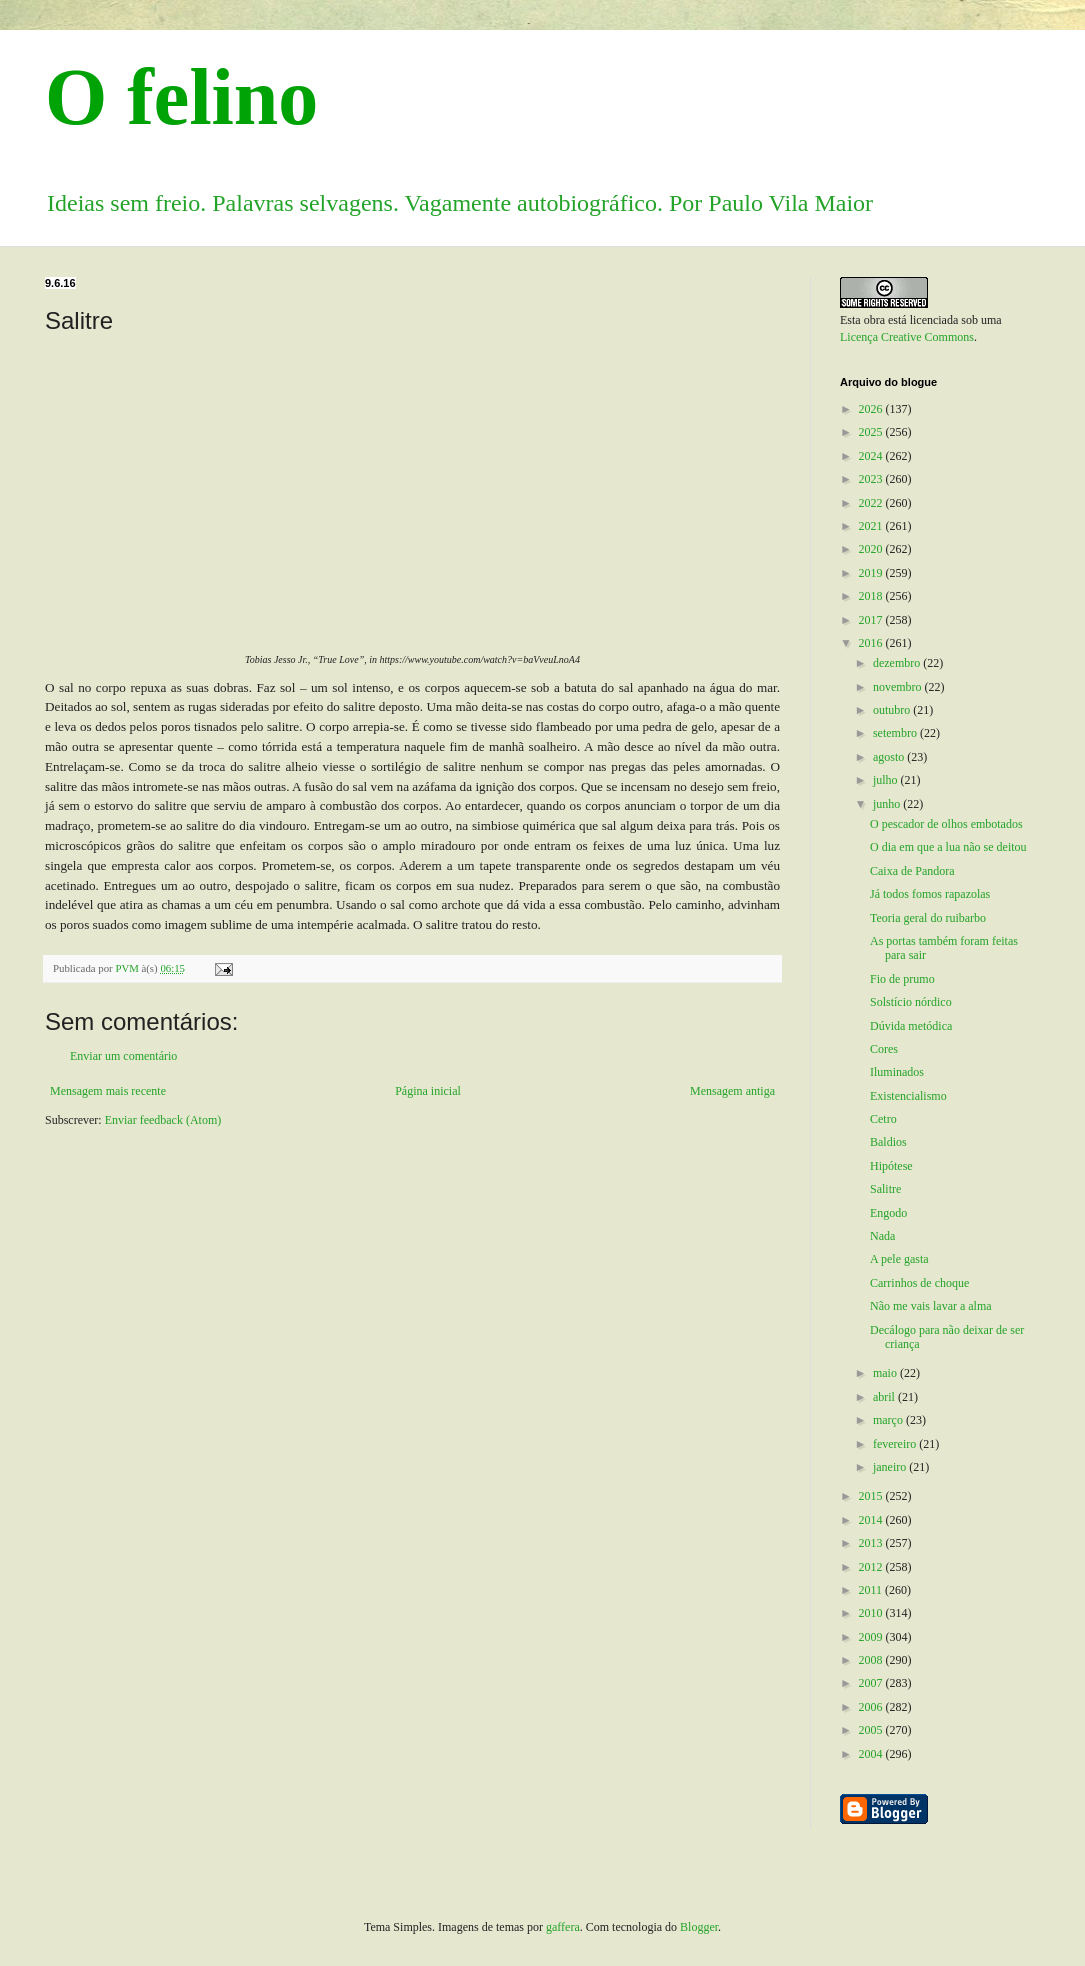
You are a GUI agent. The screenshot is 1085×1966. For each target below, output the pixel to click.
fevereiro (896, 1444)
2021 (872, 526)
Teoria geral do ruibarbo (928, 918)
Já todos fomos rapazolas (930, 894)
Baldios (888, 1142)
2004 (872, 1754)
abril (885, 1397)
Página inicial (428, 1091)
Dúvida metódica (911, 1026)
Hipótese (891, 1166)
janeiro (891, 1467)
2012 (872, 1567)
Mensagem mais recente (108, 1091)
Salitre (885, 1189)
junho (888, 804)
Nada (882, 1236)
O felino (181, 97)
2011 (872, 1590)
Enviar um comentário (123, 1056)
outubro (893, 710)
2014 (872, 1520)
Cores (884, 1049)
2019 (872, 573)
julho (887, 780)
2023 (872, 479)
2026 (872, 409)
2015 (872, 1496)
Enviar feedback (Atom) (163, 1120)
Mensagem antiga (732, 1091)
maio (886, 1373)
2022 (872, 503)
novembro (899, 687)
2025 (872, 432)
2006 (872, 1707)
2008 (872, 1660)
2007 (872, 1683)
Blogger (699, 1927)
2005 (872, 1730)
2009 (872, 1637)
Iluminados (897, 1072)
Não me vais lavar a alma (931, 1306)
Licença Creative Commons (907, 337)
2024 (872, 456)
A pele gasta (899, 1259)
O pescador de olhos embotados (946, 824)
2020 (872, 549)
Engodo (888, 1213)
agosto (890, 757)
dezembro (898, 663)
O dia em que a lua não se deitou (948, 847)
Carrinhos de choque (919, 1283)
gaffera (563, 1927)
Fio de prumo (902, 979)
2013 (872, 1543)
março (889, 1420)
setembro (896, 733)
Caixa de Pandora (912, 871)
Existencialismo (908, 1096)
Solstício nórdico (911, 1002)
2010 (872, 1613)
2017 (872, 620)
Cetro (883, 1119)
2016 (872, 643)
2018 (872, 596)
